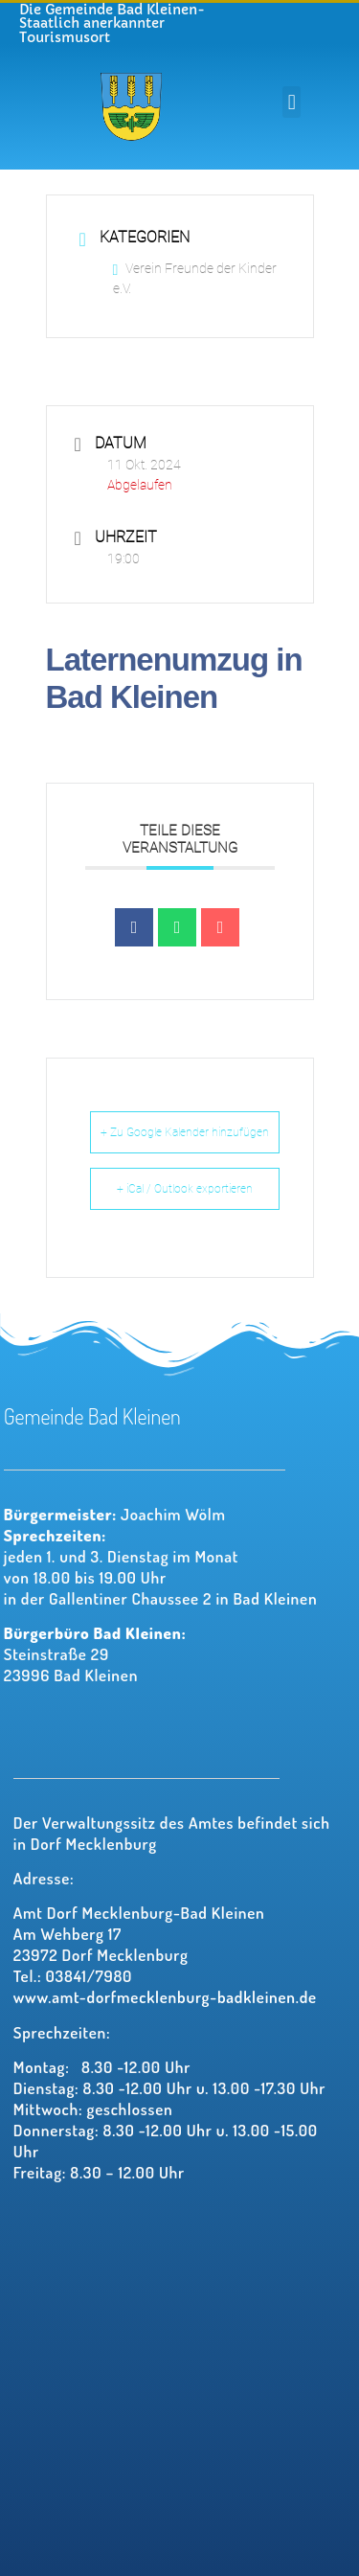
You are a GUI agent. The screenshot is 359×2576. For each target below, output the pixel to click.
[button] (291, 102)
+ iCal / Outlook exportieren (185, 1189)
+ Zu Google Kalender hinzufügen (185, 1132)
